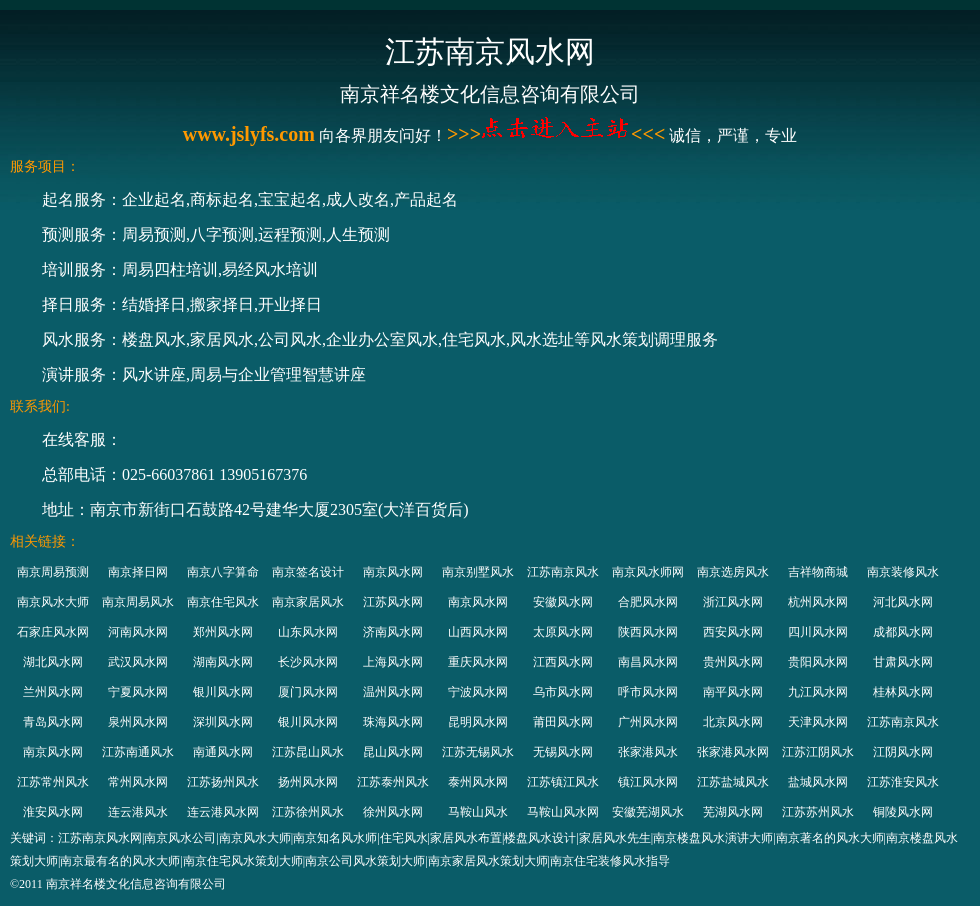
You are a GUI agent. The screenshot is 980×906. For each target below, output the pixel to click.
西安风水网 (733, 632)
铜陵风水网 (903, 812)
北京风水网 (733, 722)
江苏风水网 (393, 602)
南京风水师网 (648, 572)
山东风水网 (308, 632)
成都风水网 (903, 632)
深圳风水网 (223, 722)
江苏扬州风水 (223, 782)
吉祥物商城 (818, 572)
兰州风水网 (53, 692)
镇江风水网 (648, 782)
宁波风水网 (478, 692)
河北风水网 (903, 602)
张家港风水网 (733, 752)
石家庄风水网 (53, 632)
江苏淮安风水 (903, 782)
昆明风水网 (478, 722)
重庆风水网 (478, 662)
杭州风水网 (818, 602)
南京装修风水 (903, 572)
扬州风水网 (308, 782)
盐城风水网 (818, 782)
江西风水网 (563, 662)
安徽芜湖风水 (648, 812)
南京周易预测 (53, 572)
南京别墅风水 (478, 572)
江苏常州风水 (53, 782)
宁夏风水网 (138, 692)
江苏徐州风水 (308, 812)
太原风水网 (563, 632)
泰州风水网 (478, 782)
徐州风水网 (393, 812)
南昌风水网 (648, 662)
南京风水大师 (53, 602)
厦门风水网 (308, 692)
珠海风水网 (393, 722)
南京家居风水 (308, 602)
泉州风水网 (138, 722)
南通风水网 (223, 752)
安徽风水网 (563, 602)
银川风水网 (223, 692)
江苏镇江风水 (563, 782)
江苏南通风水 (138, 752)
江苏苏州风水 (818, 812)
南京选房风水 (733, 572)
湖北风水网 (53, 662)
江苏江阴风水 (818, 752)
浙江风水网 (733, 602)
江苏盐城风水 (733, 782)
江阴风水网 (903, 752)
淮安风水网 (53, 812)
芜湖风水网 (733, 812)
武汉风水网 (138, 662)
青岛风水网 (53, 722)
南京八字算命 (223, 572)
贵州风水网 (733, 662)
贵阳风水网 (818, 662)
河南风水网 (138, 632)
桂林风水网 (903, 692)
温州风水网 (393, 692)
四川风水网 (818, 632)
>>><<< (556, 134)
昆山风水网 (393, 752)
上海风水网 (393, 662)
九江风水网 (818, 692)
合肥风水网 (648, 602)
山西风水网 (478, 632)
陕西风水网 (648, 632)
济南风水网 (393, 632)
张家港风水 (648, 752)
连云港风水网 (223, 812)
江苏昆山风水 (308, 752)
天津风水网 (818, 722)
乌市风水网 (563, 692)
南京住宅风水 (223, 602)
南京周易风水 (138, 602)
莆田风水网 (563, 722)
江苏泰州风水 (393, 782)
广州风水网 (648, 722)
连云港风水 (138, 812)
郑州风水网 (223, 632)
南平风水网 (733, 692)
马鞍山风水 (478, 812)
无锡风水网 (563, 752)
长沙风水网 (308, 662)
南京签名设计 (308, 572)
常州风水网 (138, 782)
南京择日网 (138, 572)
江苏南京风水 (563, 572)
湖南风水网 (223, 662)
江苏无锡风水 (478, 752)
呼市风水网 (648, 692)
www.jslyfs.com (249, 134)
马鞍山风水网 (563, 812)
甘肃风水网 (903, 662)
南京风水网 (393, 572)
